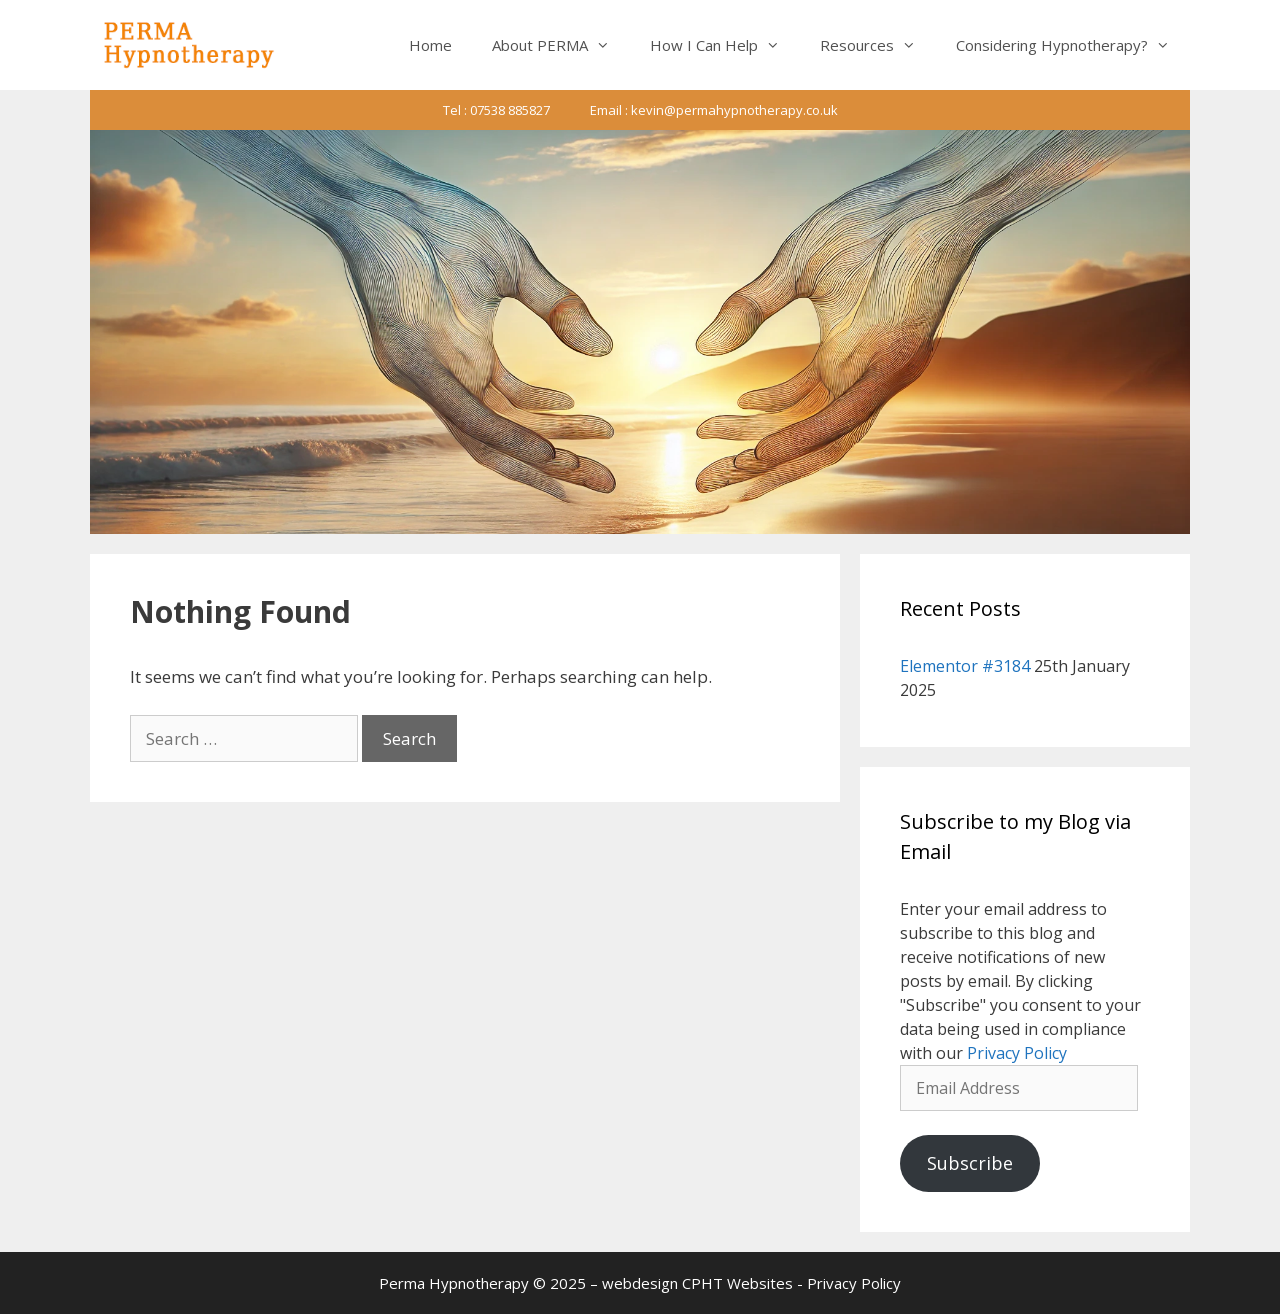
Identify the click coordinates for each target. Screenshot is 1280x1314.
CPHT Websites (737, 1283)
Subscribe (970, 1163)
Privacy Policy (1017, 1053)
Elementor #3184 (965, 666)
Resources (878, 45)
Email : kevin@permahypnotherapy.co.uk (714, 110)
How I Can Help (725, 45)
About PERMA (561, 45)
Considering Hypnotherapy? (1073, 45)
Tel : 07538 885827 (496, 110)
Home (430, 45)
